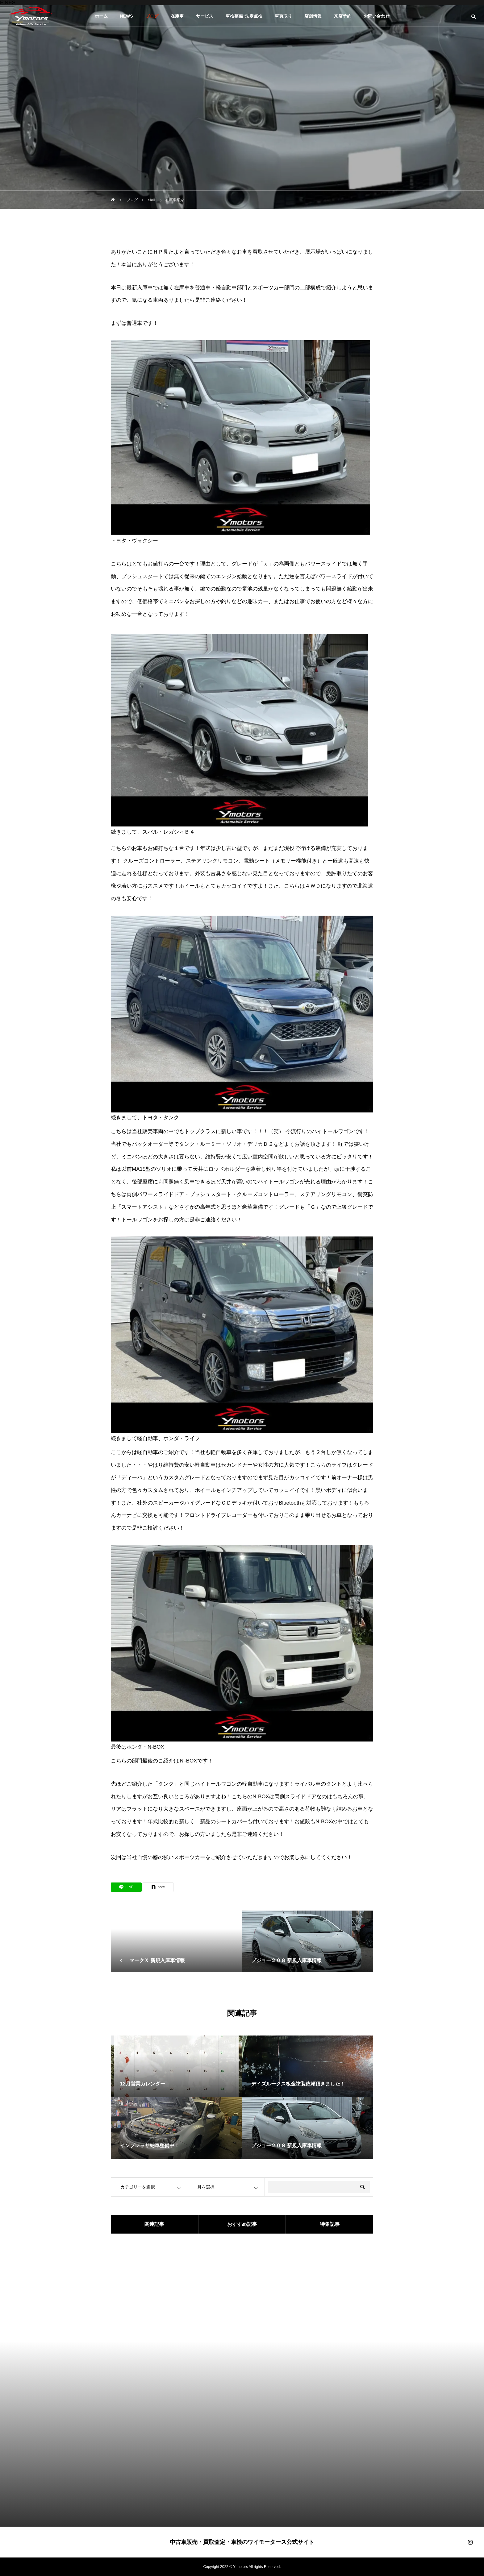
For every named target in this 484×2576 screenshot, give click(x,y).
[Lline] (126, 1887)
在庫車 (177, 16)
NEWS (126, 16)
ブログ (151, 16)
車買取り (283, 16)
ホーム (101, 16)
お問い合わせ (377, 16)
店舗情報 (313, 16)
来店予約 (342, 16)
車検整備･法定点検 (244, 16)
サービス (204, 16)
